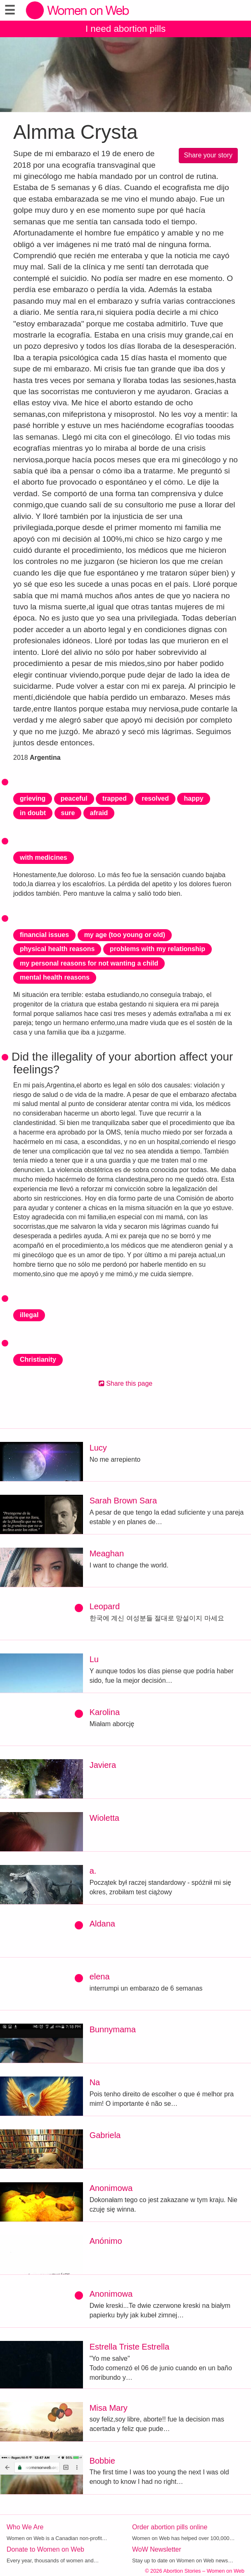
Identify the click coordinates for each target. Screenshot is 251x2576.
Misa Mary (109, 2407)
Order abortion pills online (169, 2527)
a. (93, 1870)
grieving (32, 798)
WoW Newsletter (156, 2549)
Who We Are (25, 2527)
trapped (114, 798)
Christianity (38, 1359)
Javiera (103, 1765)
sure (68, 812)
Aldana (102, 1923)
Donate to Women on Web (45, 2549)
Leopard (105, 1606)
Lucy (98, 1447)
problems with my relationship (157, 948)
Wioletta (104, 1817)
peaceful (74, 798)
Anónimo (106, 2240)
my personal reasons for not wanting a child (89, 963)
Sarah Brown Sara (123, 1500)
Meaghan (107, 1553)
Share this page (126, 1383)
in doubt (33, 812)
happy (193, 798)
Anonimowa (111, 2188)
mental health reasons (55, 977)
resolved (155, 798)
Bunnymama (113, 2029)
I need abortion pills (125, 29)
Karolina (105, 1712)
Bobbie (102, 2460)
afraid (99, 812)
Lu (94, 1659)
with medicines (43, 857)
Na (95, 2082)
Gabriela (105, 2135)
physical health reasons (57, 948)
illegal (29, 1314)
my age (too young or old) (124, 934)
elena (100, 1976)
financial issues (44, 934)
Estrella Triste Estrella (129, 2346)
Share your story (208, 155)
